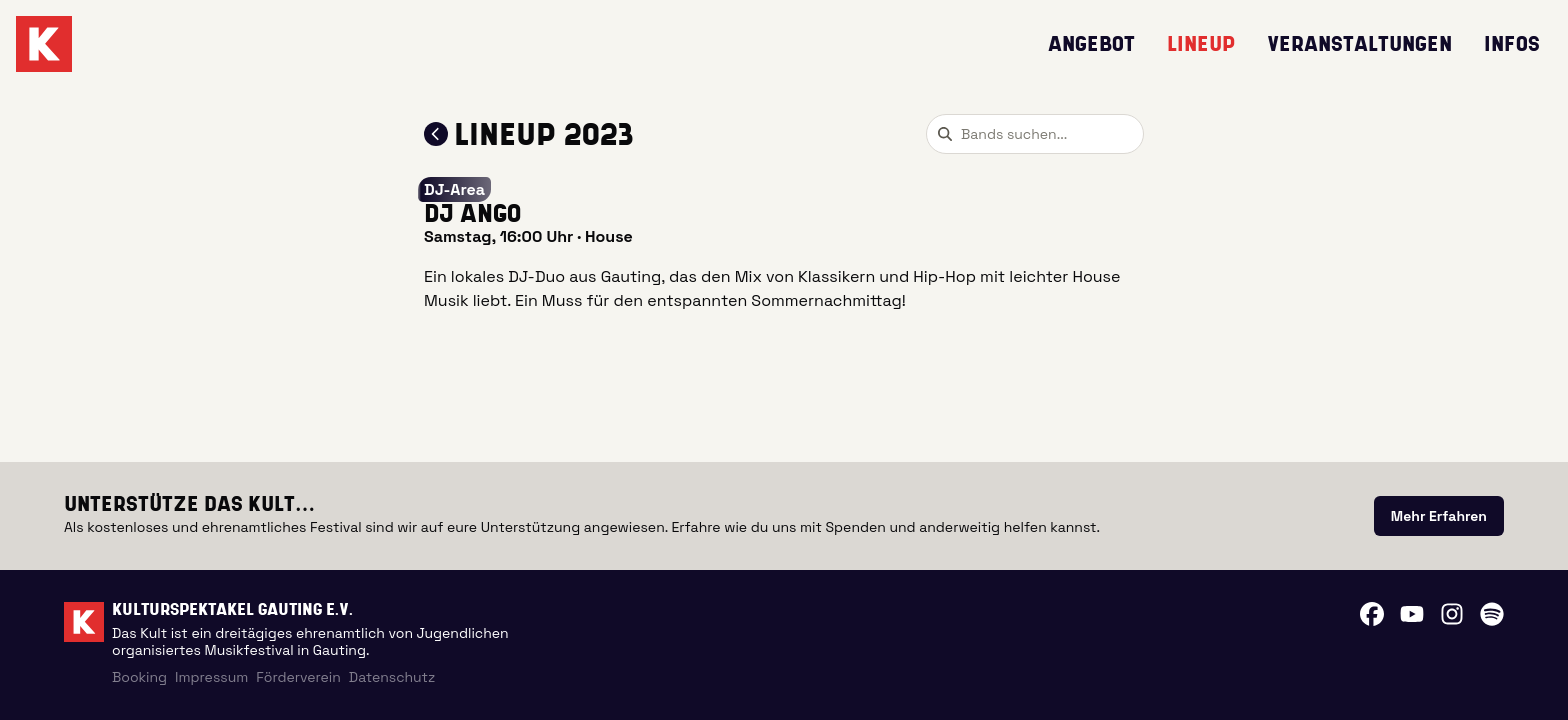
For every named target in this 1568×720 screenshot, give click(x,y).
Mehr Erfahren (1439, 516)
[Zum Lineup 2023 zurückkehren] (436, 134)
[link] (1439, 516)
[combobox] (1035, 134)
